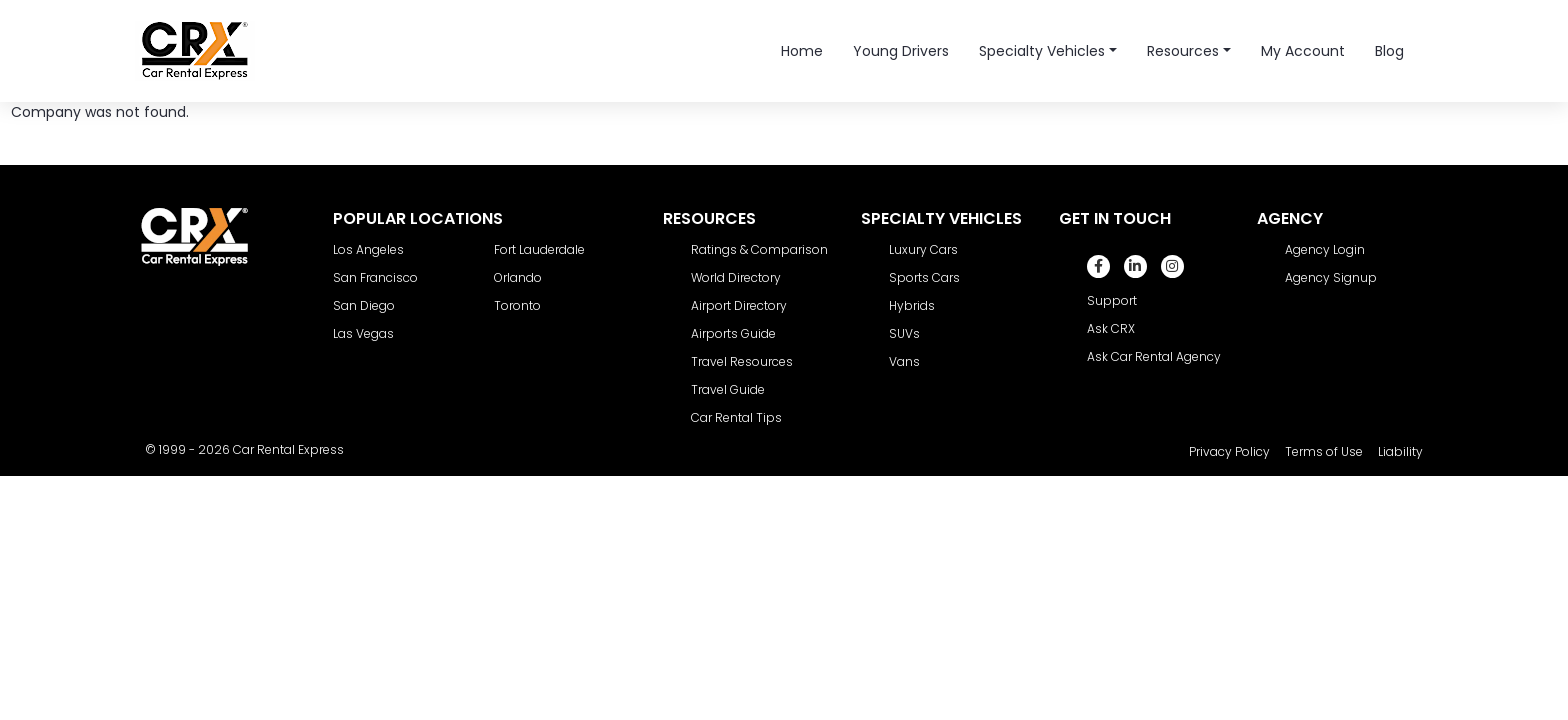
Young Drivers (901, 51)
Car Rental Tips (736, 417)
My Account (1303, 51)
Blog (1389, 51)
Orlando (518, 277)
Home (802, 51)
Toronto (517, 305)
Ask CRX (1111, 328)
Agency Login (1325, 249)
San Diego (364, 305)
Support (1112, 300)
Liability (1400, 451)
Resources (1183, 51)
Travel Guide (728, 389)
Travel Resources (742, 361)
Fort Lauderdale (539, 249)
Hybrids (912, 305)
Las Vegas (363, 333)
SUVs (904, 333)
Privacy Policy (1229, 451)
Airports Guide (733, 333)
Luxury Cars (923, 249)
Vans (904, 361)
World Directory (736, 277)
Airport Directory (739, 305)
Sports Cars (924, 277)
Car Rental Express (288, 449)
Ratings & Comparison (759, 249)
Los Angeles (368, 249)
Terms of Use (1324, 451)
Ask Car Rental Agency (1154, 356)
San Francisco (375, 277)
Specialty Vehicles (1042, 51)
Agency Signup (1331, 277)
